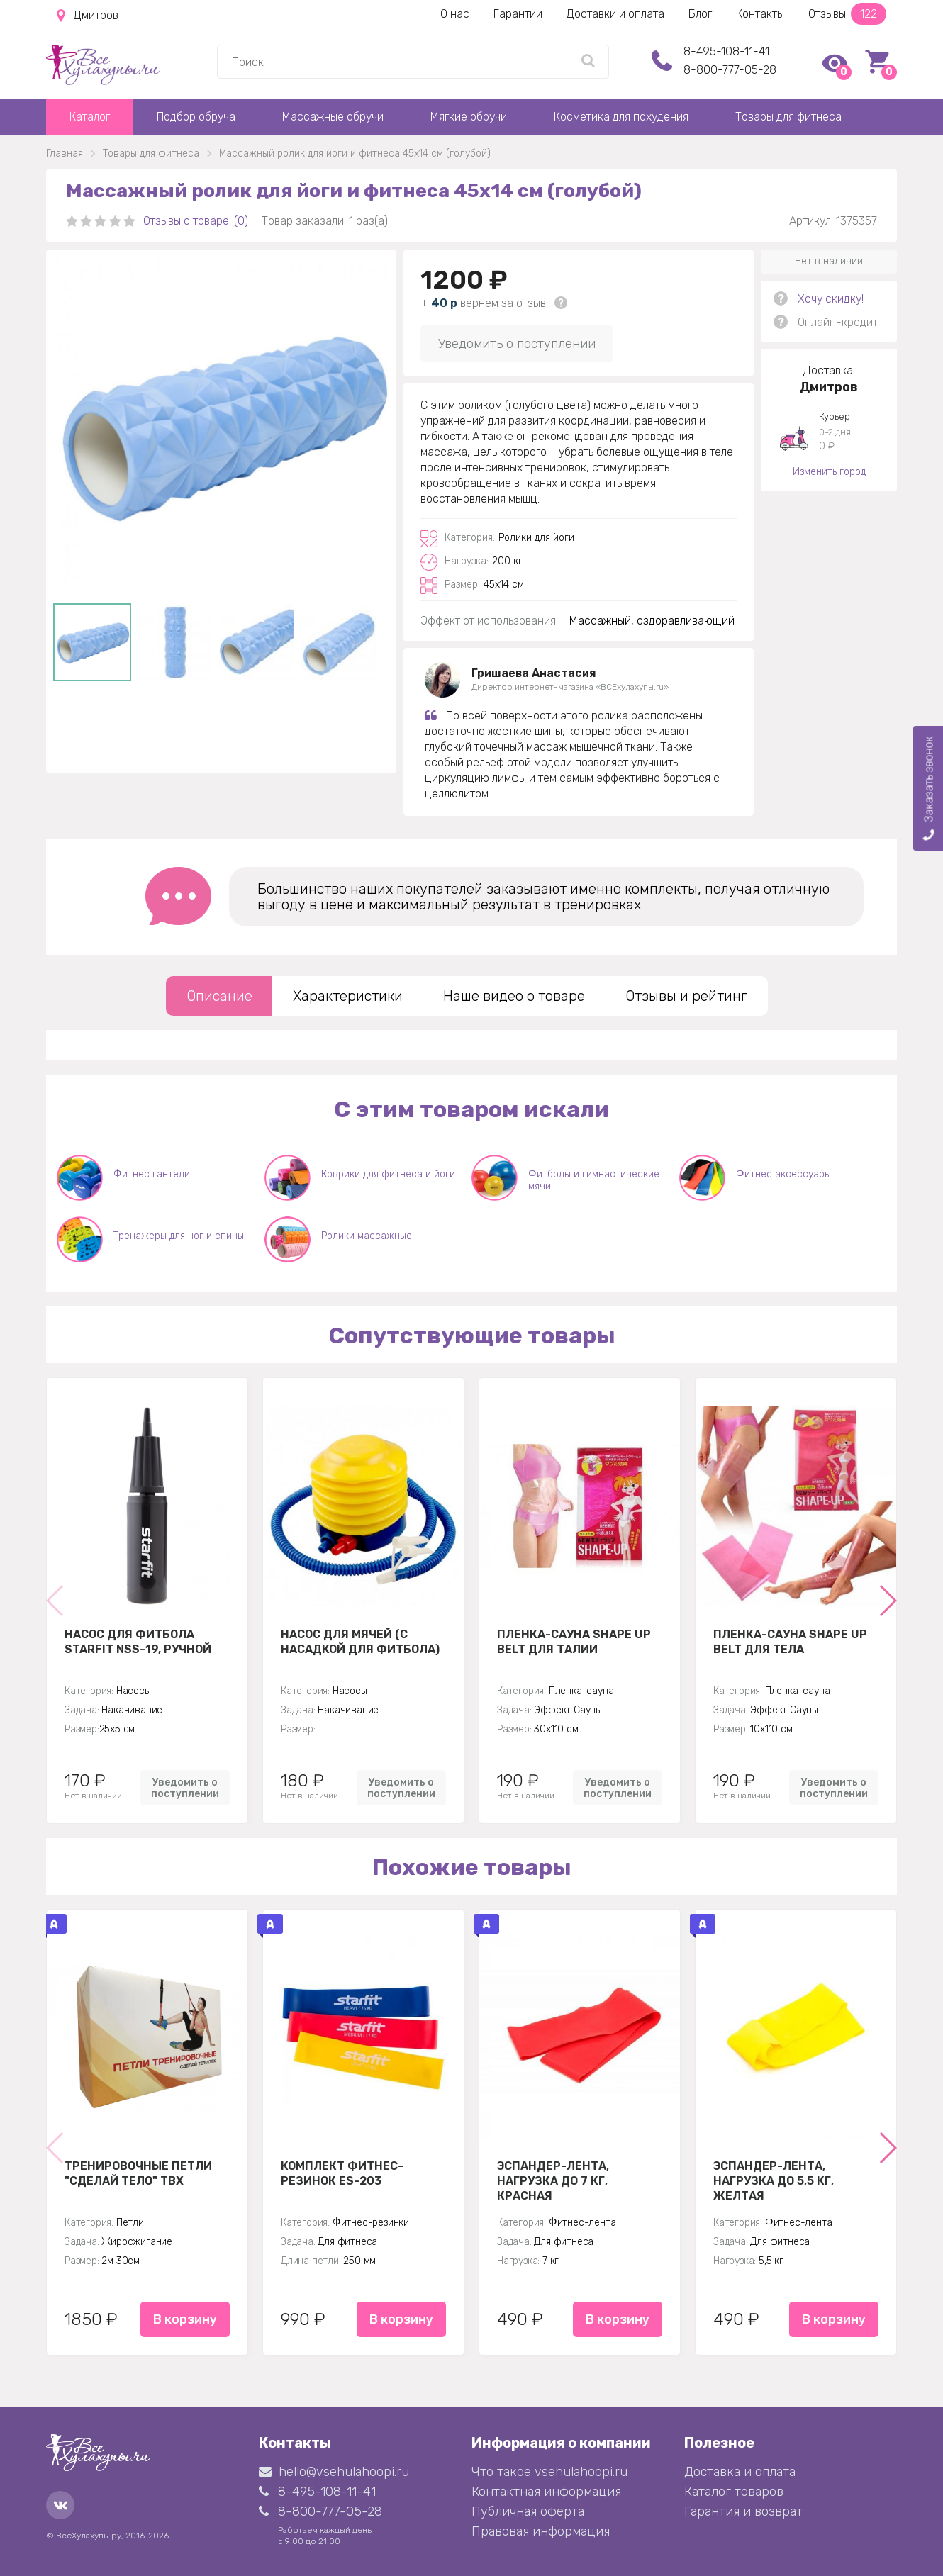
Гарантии (517, 14)
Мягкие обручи (468, 116)
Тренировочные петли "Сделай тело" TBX (138, 2173)
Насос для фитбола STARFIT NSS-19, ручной (138, 1642)
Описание (219, 995)
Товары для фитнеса (788, 116)
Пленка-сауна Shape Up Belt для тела (790, 1642)
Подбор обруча (196, 116)
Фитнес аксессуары (783, 1174)
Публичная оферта (528, 2511)
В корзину (185, 2319)
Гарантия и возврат (743, 2511)
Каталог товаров (733, 2491)
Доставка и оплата (740, 2471)
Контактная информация (546, 2491)
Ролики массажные (366, 1236)
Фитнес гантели (151, 1174)
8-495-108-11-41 (726, 51)
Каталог (89, 116)
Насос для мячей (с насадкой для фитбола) (360, 1642)
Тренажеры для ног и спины (178, 1236)
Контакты (760, 14)
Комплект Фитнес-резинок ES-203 (342, 2173)
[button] (887, 1600)
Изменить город (829, 471)
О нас (454, 14)
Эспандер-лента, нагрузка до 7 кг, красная (553, 2180)
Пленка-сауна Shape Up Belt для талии (574, 1642)
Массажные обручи (333, 116)
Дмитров (87, 16)
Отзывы (847, 14)
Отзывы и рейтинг (686, 995)
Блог (700, 14)
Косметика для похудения (621, 116)
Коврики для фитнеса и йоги (388, 1174)
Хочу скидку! (831, 299)
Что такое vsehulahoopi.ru (549, 2471)
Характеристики (348, 995)
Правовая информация (541, 2531)
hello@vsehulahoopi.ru (334, 2471)
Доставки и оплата (615, 14)
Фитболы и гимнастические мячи (593, 1180)
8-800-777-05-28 (729, 70)
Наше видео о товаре (514, 995)
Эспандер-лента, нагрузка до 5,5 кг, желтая (773, 2180)
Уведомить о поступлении (517, 344)
